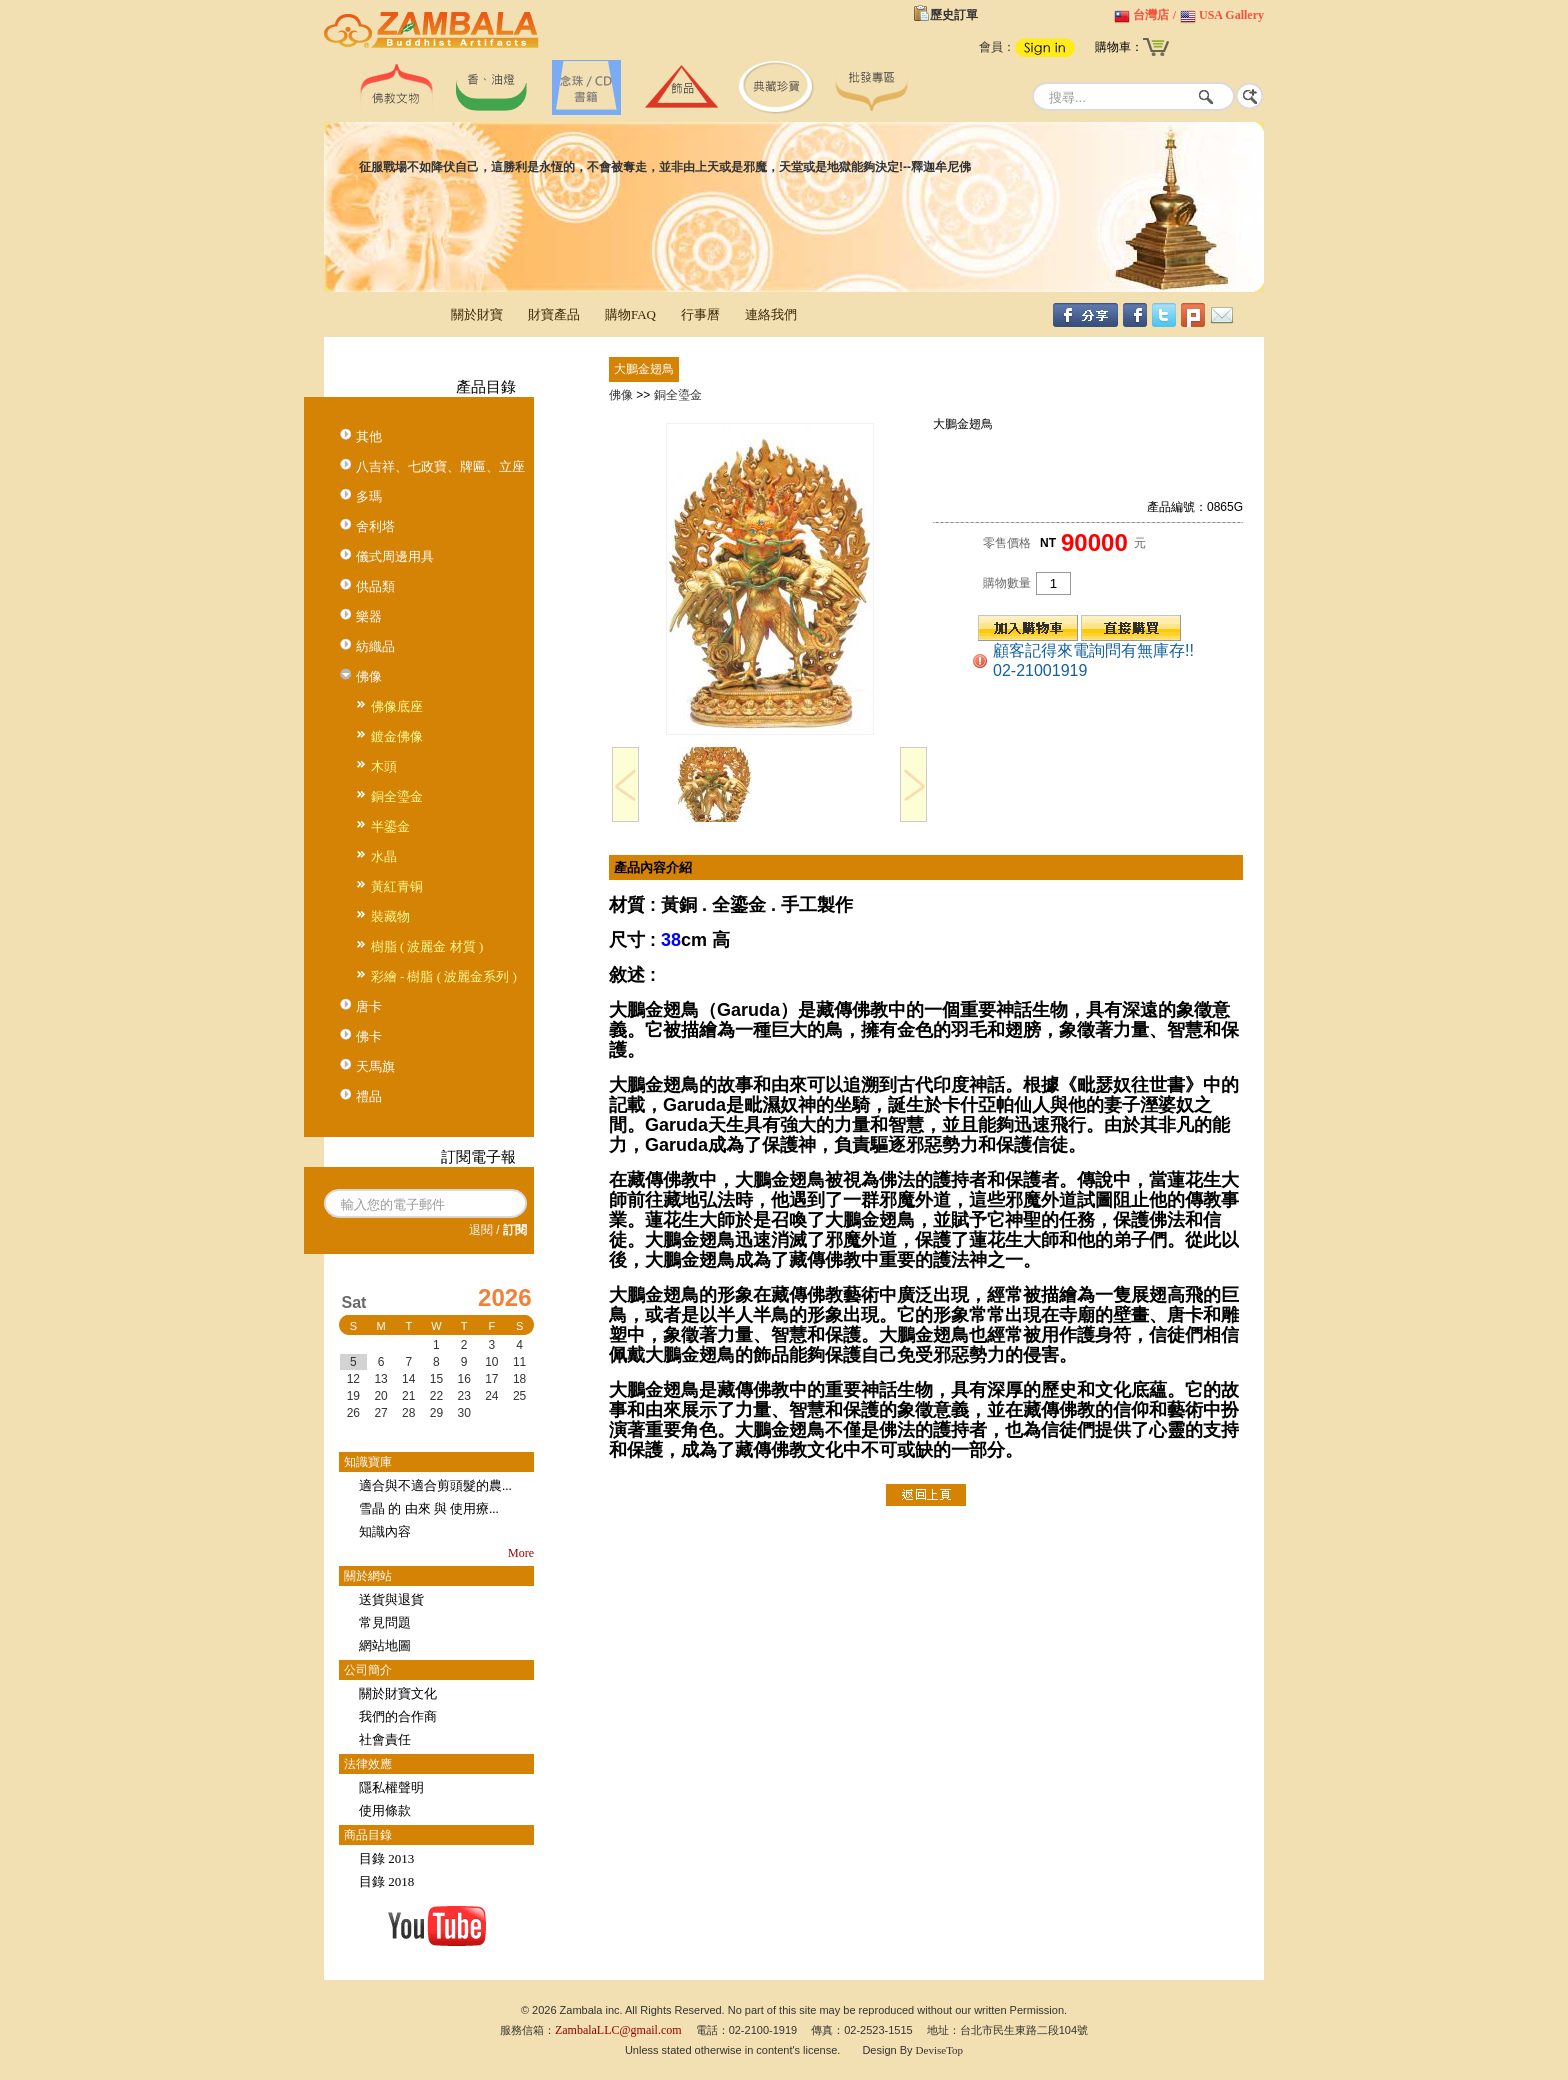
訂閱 (515, 1230)
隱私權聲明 (391, 1787)
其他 (369, 436)
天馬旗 (375, 1066)
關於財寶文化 (398, 1693)
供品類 (375, 586)
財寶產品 (554, 314)
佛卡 (369, 1036)
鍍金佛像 (397, 736)
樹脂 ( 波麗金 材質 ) (427, 946)
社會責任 (385, 1739)
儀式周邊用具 (395, 556)
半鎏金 (390, 826)
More (521, 1553)
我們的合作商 (398, 1716)
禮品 (369, 1096)
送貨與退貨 (391, 1599)
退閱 (481, 1230)
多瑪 (369, 496)
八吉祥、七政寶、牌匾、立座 (440, 466)
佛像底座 (397, 706)
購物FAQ (630, 314)
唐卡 (369, 1006)
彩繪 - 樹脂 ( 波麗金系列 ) (444, 976)
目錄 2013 (386, 1858)
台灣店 (1151, 15)
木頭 (384, 766)
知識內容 (385, 1531)
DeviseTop (940, 2050)
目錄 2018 (386, 1881)
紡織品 (375, 646)
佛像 (369, 676)
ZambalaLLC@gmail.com (618, 2030)
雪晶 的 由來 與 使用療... (429, 1508)
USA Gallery (1231, 15)
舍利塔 (375, 526)
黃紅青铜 (397, 886)
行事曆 (700, 314)
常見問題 (385, 1622)
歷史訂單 (954, 15)
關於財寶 (477, 314)
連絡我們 (771, 314)
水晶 (384, 856)
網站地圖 (385, 1645)
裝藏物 (390, 916)
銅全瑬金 (397, 796)
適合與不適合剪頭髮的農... (435, 1485)
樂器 (369, 616)
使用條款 (385, 1810)
